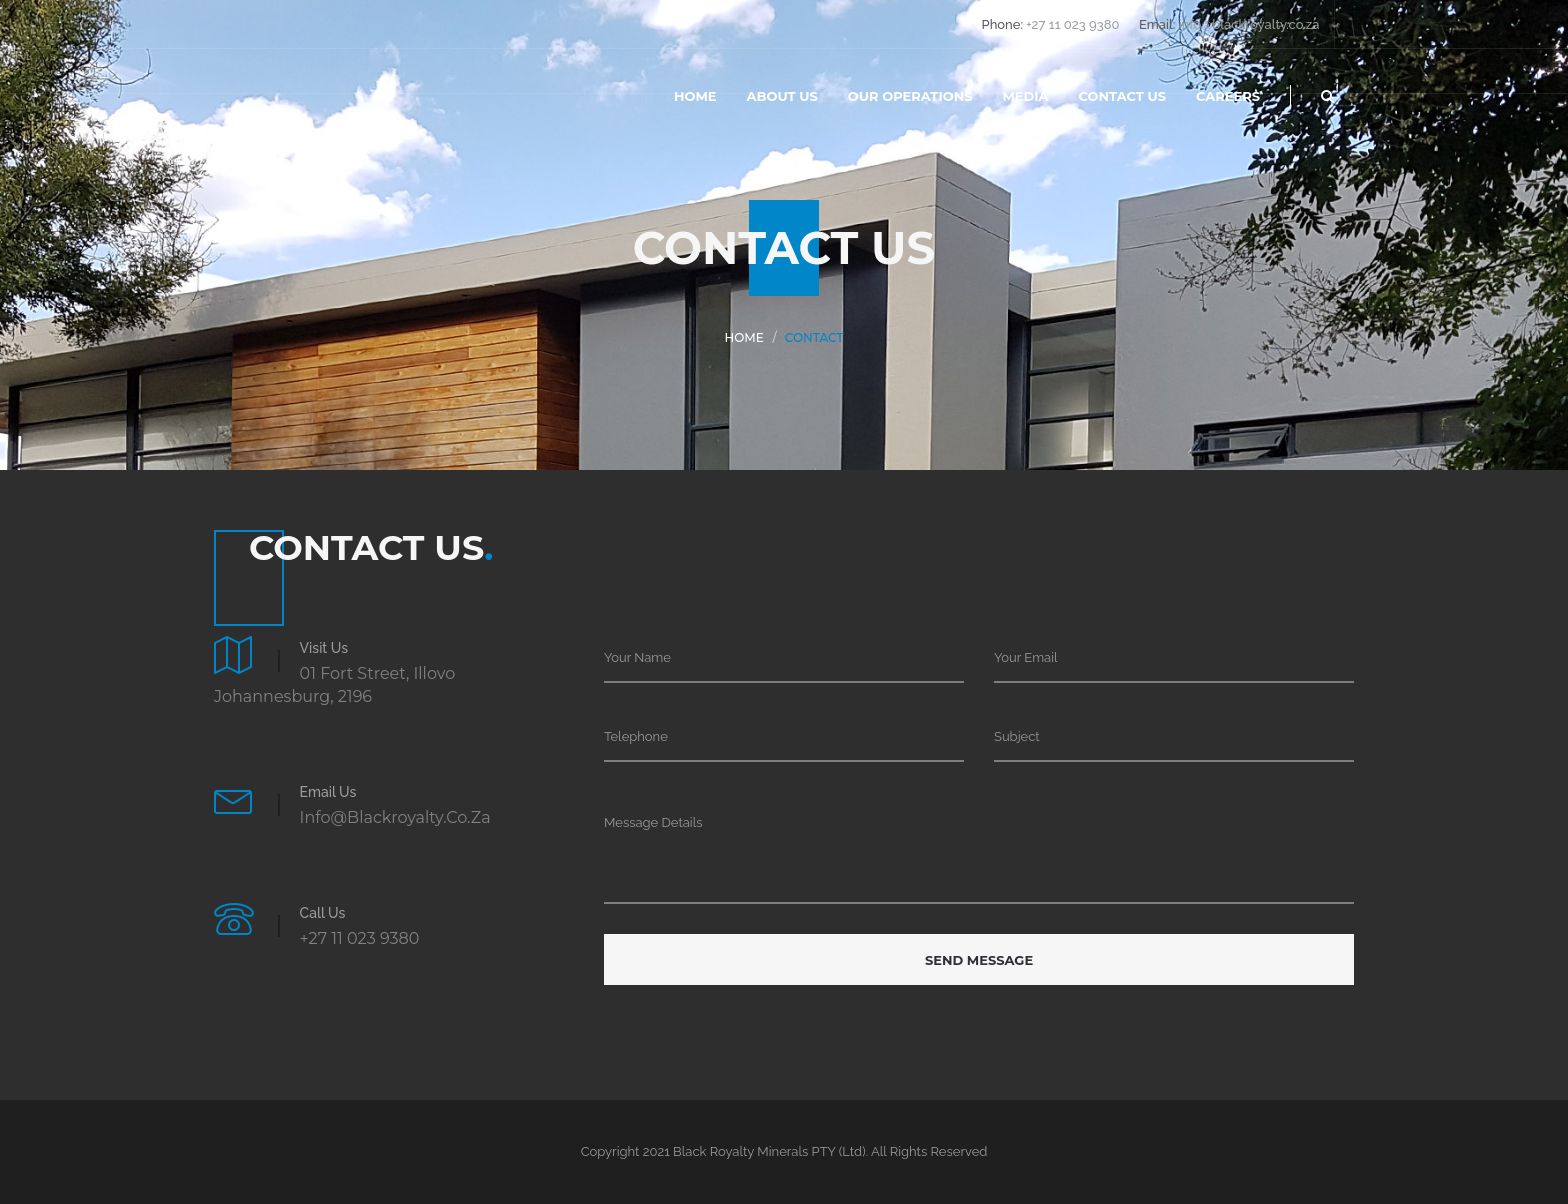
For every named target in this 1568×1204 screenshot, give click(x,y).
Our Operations (910, 96)
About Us (782, 96)
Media (1025, 96)
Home (695, 96)
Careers (1228, 96)
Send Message (979, 960)
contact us (1122, 96)
